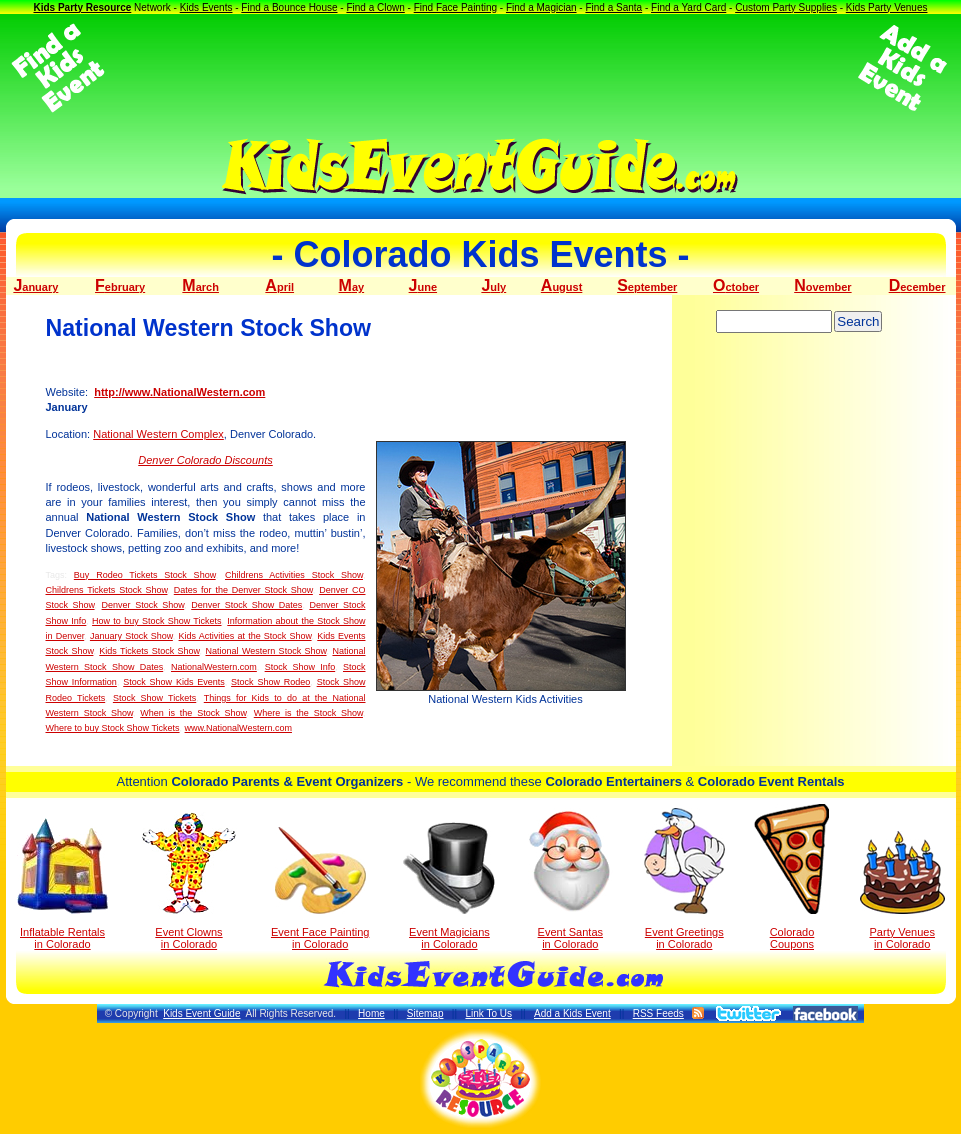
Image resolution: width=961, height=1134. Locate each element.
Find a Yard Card (688, 7)
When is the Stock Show (193, 713)
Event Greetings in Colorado (684, 879)
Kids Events (206, 7)
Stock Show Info (300, 667)
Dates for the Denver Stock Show (243, 590)
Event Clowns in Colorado (189, 881)
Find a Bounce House (289, 7)
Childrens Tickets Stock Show (107, 590)
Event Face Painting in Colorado (320, 888)
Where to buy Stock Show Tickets (113, 728)
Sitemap (425, 1013)
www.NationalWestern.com (238, 728)
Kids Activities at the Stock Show (245, 636)
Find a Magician (541, 7)
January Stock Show (131, 636)
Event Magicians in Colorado (449, 886)
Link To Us (488, 1013)
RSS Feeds (658, 1013)
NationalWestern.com (214, 667)
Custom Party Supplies (786, 7)
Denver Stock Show (143, 605)
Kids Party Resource (82, 7)
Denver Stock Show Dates (246, 605)
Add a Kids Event (572, 1013)
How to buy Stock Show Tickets (156, 621)
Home (371, 1013)
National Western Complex (158, 434)
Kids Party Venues (887, 7)
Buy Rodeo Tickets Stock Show (145, 575)
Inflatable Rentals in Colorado (62, 884)
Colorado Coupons (791, 877)
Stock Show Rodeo (270, 682)
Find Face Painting (455, 7)
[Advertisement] (481, 68)
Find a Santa (613, 7)
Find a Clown (375, 7)
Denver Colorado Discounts (205, 460)
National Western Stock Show (265, 651)
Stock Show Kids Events (174, 682)
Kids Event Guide (201, 1013)
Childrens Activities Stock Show (294, 575)
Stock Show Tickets (154, 698)
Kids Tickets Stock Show (149, 651)
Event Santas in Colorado (570, 879)
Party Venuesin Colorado (902, 890)
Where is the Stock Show (308, 713)
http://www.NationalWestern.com (179, 392)
